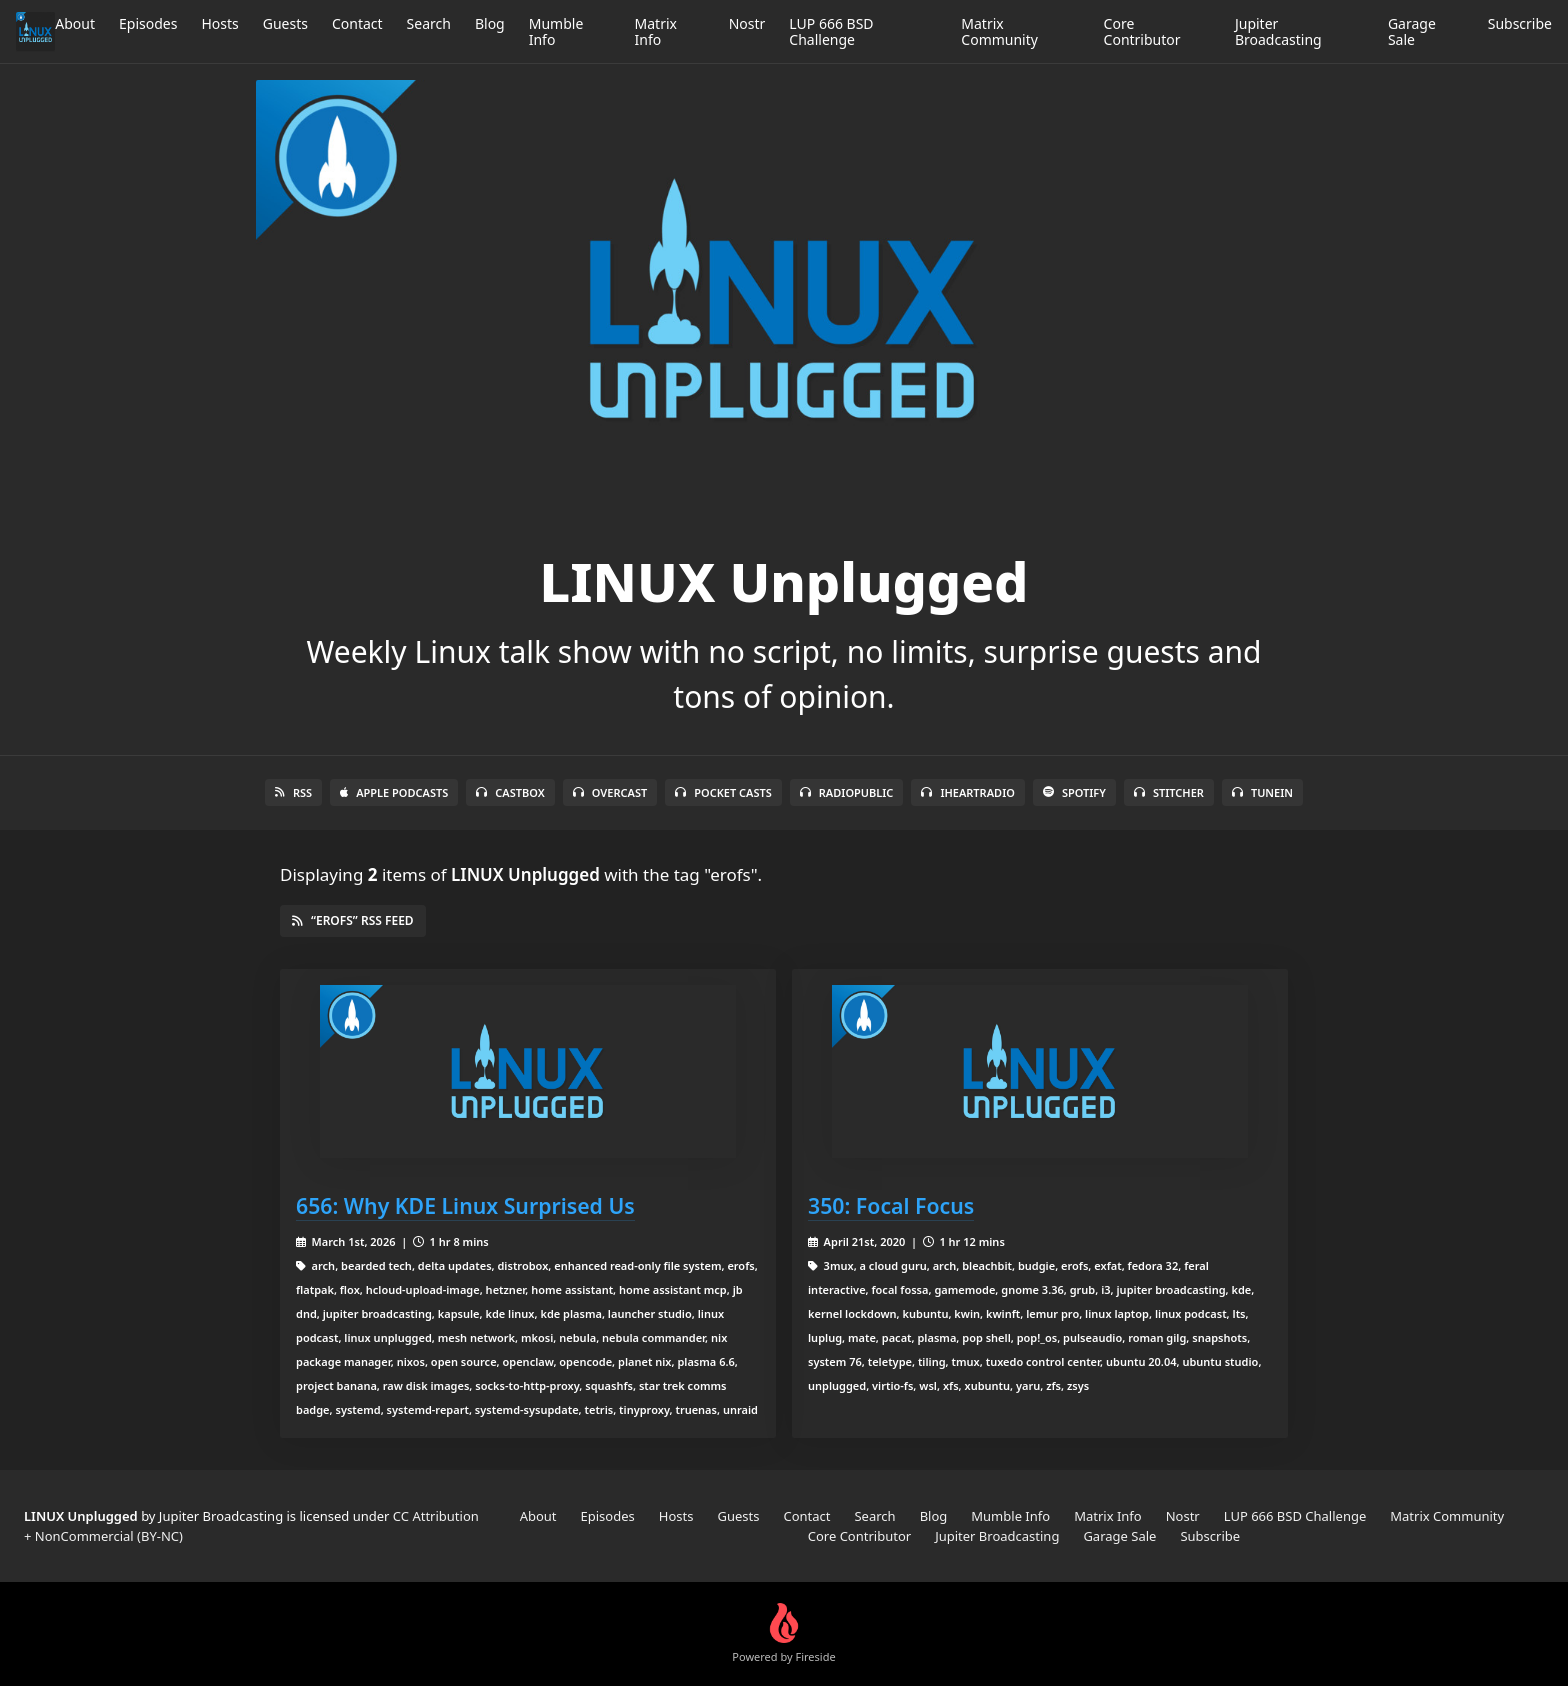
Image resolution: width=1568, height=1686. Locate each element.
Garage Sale (1412, 31)
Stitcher (1169, 792)
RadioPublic (847, 792)
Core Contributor (1142, 31)
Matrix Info (656, 31)
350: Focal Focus (891, 1205)
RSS (293, 792)
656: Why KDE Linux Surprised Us (465, 1205)
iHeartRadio (968, 792)
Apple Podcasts (394, 792)
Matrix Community (999, 31)
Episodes (148, 23)
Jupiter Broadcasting (1278, 31)
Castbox (510, 792)
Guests (285, 23)
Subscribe (1520, 23)
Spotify (1074, 792)
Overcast (610, 792)
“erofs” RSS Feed (353, 920)
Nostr (747, 23)
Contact (357, 23)
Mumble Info (556, 31)
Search (429, 23)
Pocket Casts (723, 792)
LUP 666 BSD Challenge (831, 31)
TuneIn (1262, 792)
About (75, 23)
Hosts (219, 23)
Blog (490, 23)
